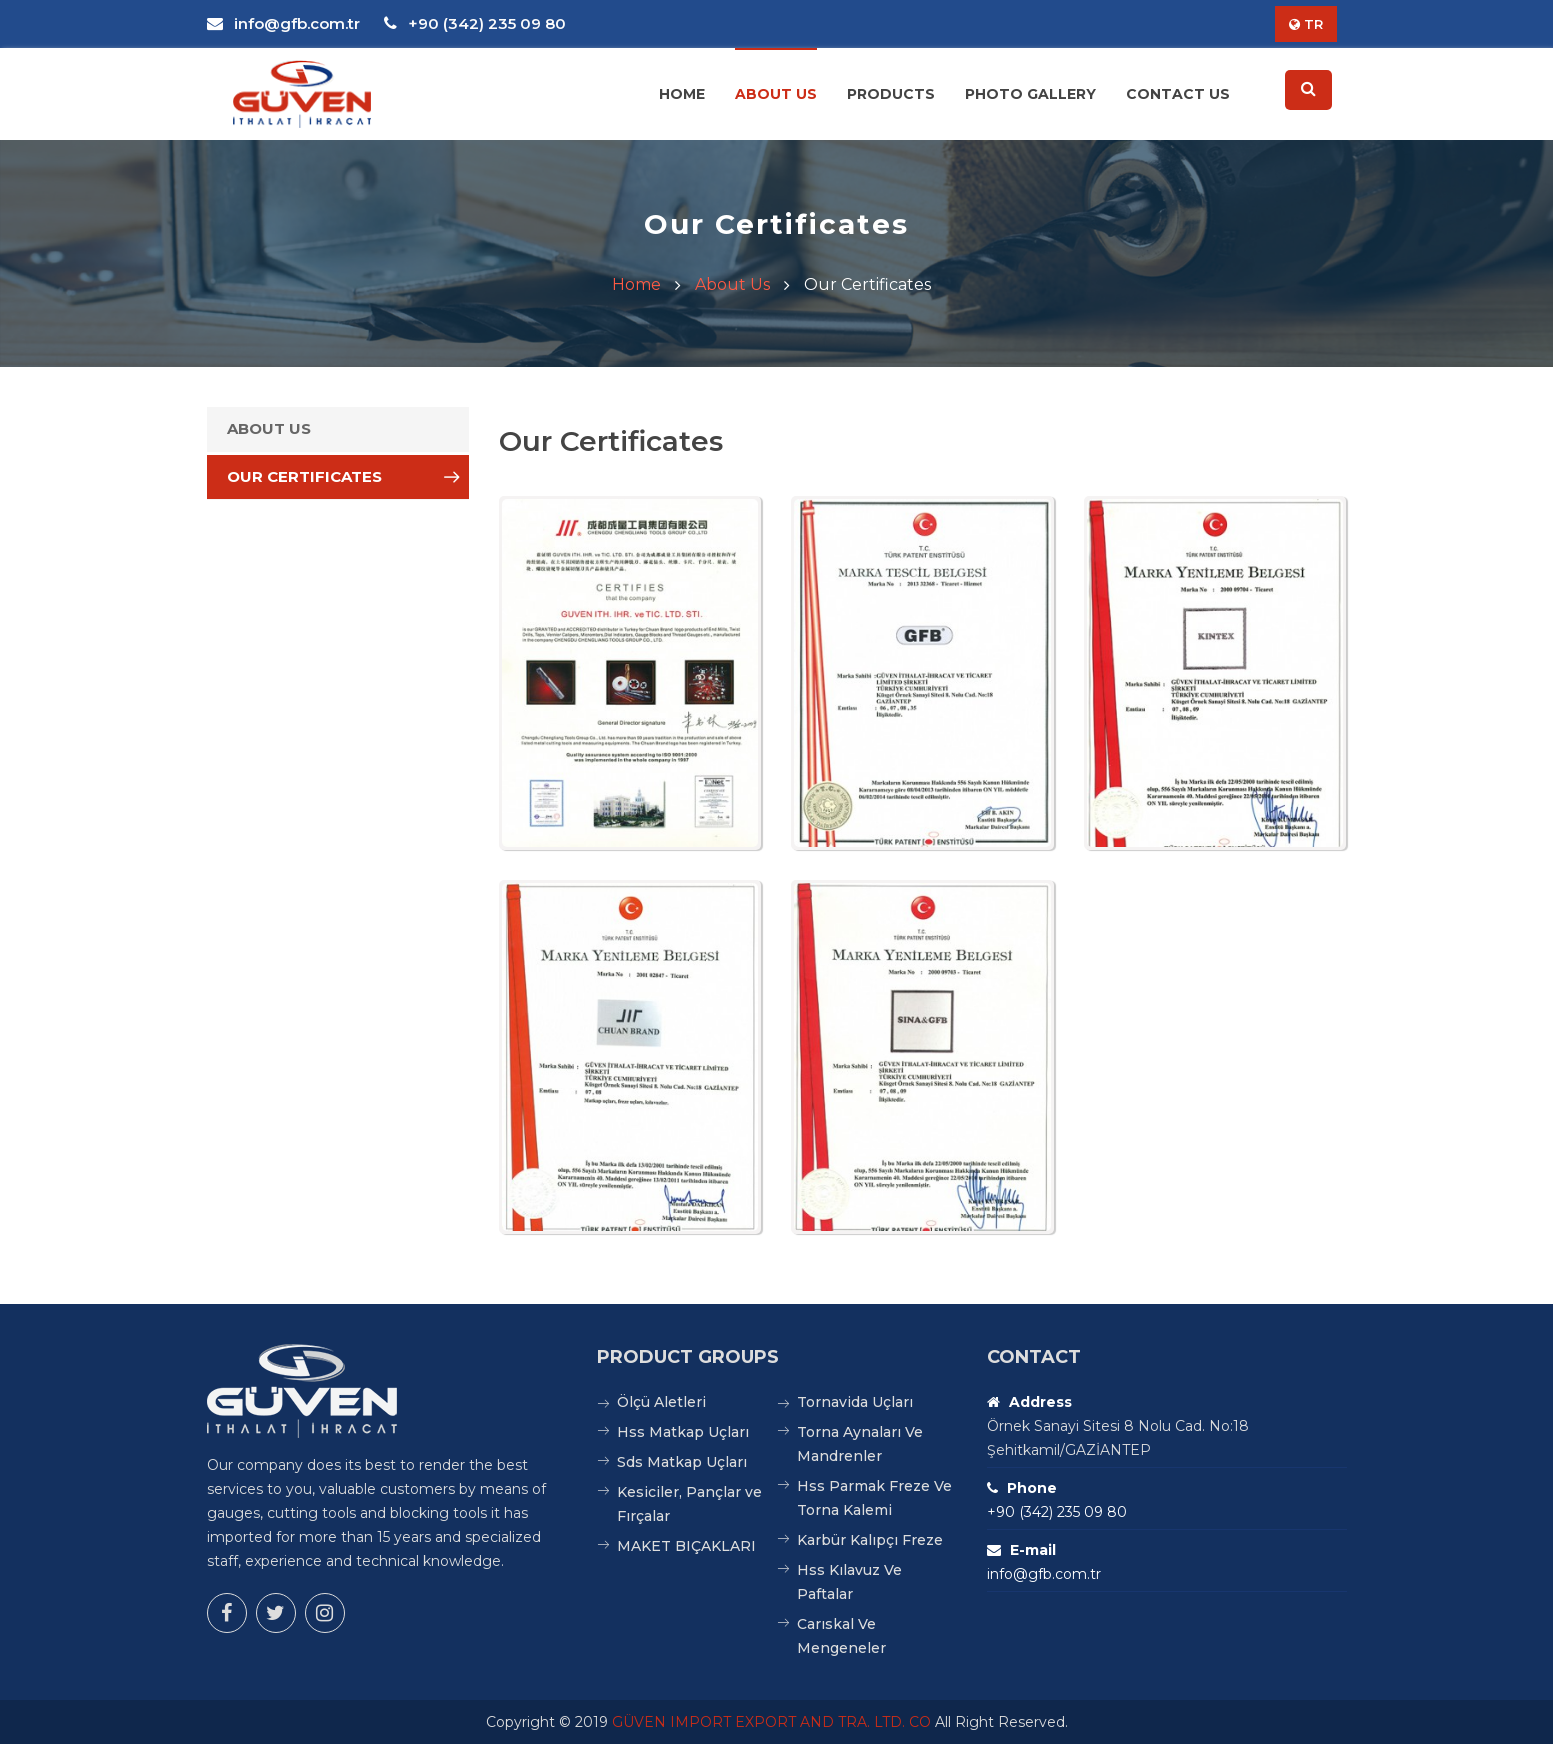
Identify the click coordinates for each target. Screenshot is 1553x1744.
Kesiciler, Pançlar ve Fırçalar (689, 1504)
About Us (776, 94)
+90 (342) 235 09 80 (475, 23)
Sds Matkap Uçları (682, 1462)
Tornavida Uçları (855, 1402)
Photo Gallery (1030, 94)
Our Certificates (304, 476)
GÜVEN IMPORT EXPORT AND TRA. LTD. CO (771, 1722)
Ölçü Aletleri (661, 1402)
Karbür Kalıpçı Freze (870, 1540)
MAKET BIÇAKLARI (686, 1546)
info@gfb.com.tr (283, 23)
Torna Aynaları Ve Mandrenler (860, 1444)
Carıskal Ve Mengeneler (841, 1636)
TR (1306, 24)
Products (891, 94)
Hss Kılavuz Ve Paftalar (849, 1582)
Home (682, 94)
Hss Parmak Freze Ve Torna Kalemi (874, 1498)
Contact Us (1178, 94)
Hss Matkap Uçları (683, 1432)
